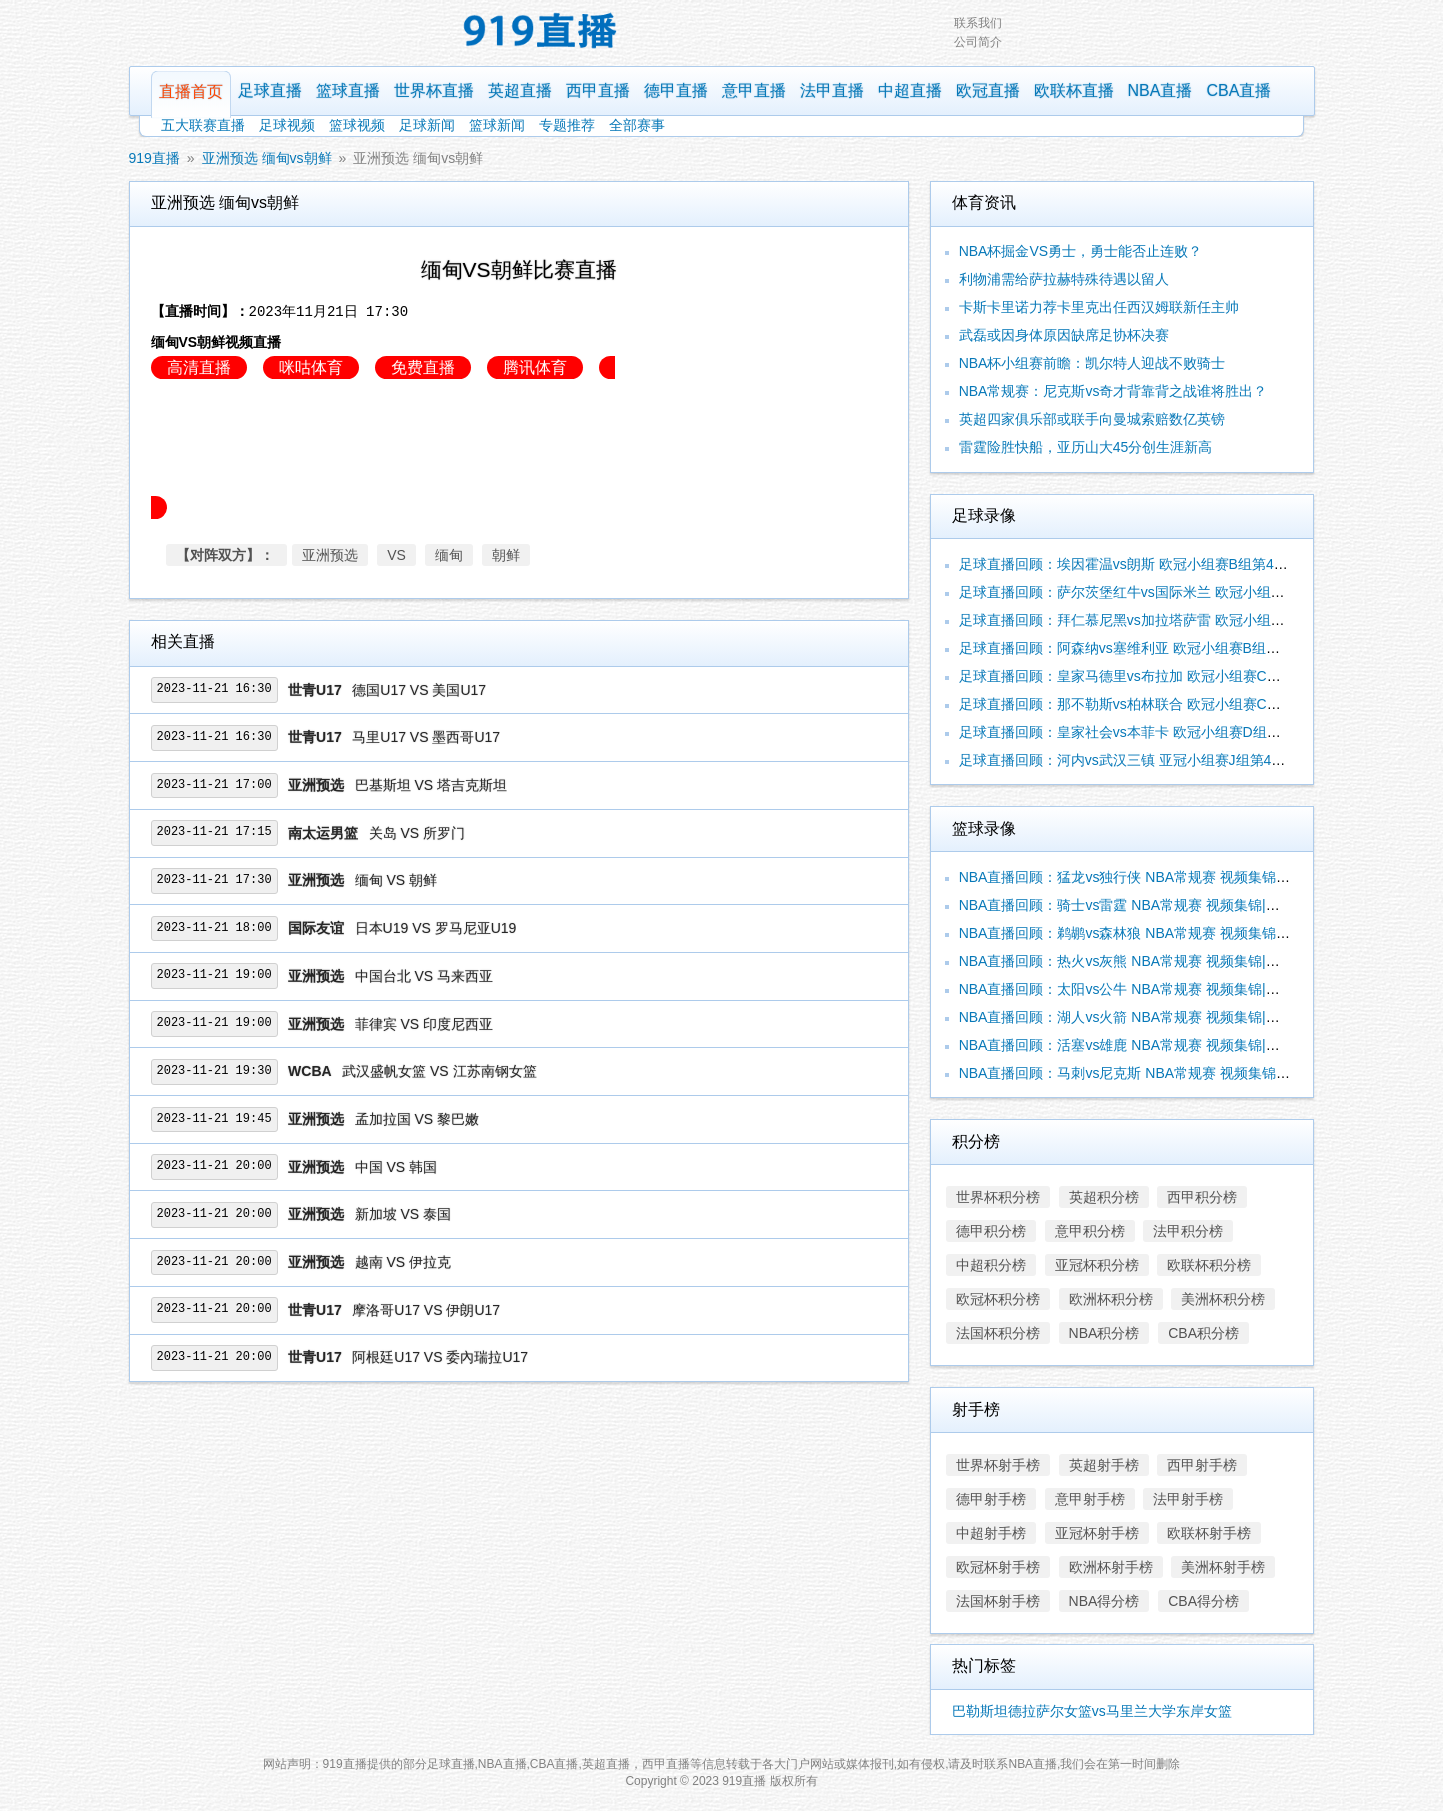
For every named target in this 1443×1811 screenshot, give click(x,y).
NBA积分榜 (1104, 1333)
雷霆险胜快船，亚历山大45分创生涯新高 (1086, 447)
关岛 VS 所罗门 (417, 833)
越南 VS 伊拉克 (403, 1262)
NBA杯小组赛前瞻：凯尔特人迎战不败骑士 (1092, 363)
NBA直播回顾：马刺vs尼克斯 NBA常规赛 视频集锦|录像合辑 (1147, 1073)
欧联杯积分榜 (1209, 1265)
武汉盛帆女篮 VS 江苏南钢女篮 (439, 1071)
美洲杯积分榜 (1223, 1299)
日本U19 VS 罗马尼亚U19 (436, 928)
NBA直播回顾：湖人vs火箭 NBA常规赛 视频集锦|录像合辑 (1140, 1017)
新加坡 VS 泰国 (403, 1214)
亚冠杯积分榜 (1097, 1265)
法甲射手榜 (1188, 1499)
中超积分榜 (991, 1265)
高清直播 (199, 367)
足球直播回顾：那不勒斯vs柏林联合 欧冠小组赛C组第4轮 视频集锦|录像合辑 (1197, 704)
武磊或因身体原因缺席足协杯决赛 (1064, 335)
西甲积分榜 (1202, 1197)
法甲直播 (832, 90)
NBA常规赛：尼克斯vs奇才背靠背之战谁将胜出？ (1113, 391)
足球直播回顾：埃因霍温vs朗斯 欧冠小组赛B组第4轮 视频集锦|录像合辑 (1183, 564)
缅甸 (449, 555)
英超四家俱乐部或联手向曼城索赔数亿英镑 (1092, 419)
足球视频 (287, 125)
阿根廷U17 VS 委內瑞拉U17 (440, 1357)
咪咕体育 (311, 367)
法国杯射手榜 (998, 1601)
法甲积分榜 (1188, 1231)
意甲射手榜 (1090, 1499)
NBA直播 (1160, 90)
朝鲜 (506, 555)
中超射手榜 (991, 1533)
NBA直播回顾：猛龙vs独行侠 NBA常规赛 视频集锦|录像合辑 (1147, 877)
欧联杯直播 (1074, 90)
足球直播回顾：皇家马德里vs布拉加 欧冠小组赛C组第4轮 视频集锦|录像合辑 (1197, 676)
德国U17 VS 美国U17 (419, 690)
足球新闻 (427, 125)
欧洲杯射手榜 (1111, 1567)
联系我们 (978, 23)
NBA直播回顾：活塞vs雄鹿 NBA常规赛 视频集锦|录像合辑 (1140, 1045)
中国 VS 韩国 (396, 1167)
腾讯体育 (535, 367)
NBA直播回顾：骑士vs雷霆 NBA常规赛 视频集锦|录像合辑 (1140, 905)
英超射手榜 (1104, 1465)
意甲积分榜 (1090, 1231)
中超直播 (910, 90)
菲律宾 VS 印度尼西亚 (424, 1024)
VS (396, 555)
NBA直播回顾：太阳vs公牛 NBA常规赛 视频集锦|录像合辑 (1140, 989)
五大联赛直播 (203, 125)
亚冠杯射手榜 (1097, 1533)
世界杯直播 (434, 90)
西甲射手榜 (1202, 1465)
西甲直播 (598, 90)
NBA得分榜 (1104, 1601)
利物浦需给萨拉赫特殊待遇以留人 (1064, 279)
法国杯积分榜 (998, 1333)
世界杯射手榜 (998, 1465)
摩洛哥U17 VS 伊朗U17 (426, 1310)
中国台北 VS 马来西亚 (424, 976)
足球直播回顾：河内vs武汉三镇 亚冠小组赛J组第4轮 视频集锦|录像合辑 (1182, 760)
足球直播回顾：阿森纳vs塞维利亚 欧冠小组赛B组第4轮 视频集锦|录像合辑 (1190, 648)
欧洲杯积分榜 (1111, 1299)
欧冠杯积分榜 (998, 1299)
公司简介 (978, 42)
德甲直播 (676, 90)
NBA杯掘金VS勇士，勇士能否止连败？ (1080, 251)
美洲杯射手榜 (1223, 1567)
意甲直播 (754, 90)
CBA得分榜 (1203, 1601)
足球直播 (270, 90)
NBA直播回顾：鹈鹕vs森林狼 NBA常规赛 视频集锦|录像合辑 (1147, 933)
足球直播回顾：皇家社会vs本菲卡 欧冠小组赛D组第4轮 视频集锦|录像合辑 (1190, 732)
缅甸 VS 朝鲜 (396, 880)
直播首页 (191, 91)
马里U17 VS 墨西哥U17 (426, 737)
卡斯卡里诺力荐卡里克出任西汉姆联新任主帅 (1099, 307)
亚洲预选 (330, 555)
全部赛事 (637, 125)
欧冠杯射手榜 (998, 1567)
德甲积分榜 (991, 1231)
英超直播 (520, 90)
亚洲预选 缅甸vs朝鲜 (267, 158)
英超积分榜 (1104, 1197)
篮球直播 (348, 90)
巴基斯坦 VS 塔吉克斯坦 (431, 785)
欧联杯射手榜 (1209, 1533)
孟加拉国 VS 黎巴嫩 (417, 1119)
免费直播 (423, 367)
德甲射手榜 (991, 1499)
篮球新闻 (497, 125)
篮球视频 (357, 125)
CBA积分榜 (1203, 1333)
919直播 (154, 158)
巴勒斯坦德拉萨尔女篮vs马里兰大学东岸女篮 (1092, 1711)
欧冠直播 (988, 90)
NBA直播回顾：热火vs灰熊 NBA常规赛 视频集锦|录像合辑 (1140, 961)
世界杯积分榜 (998, 1197)
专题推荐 (567, 125)
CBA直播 (1238, 90)
